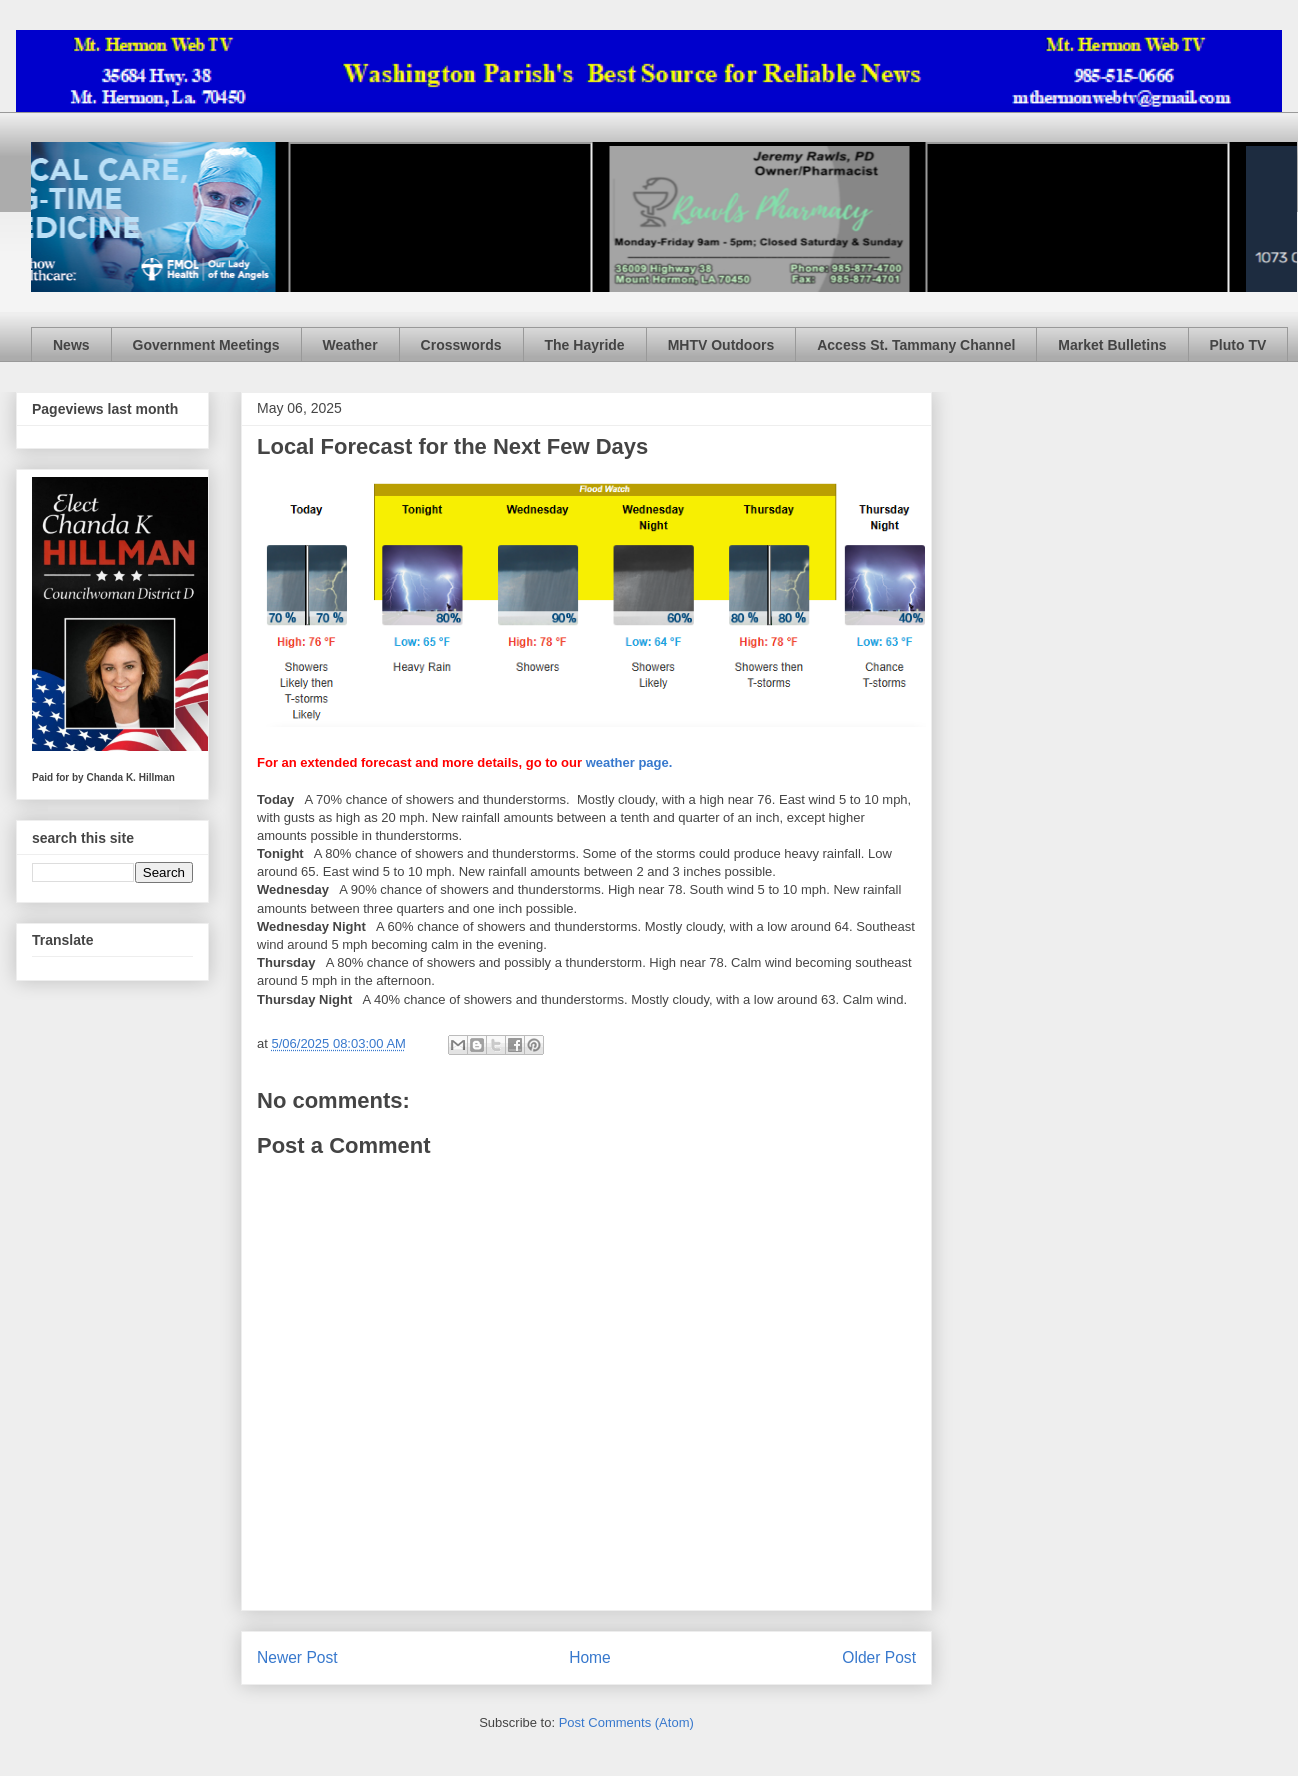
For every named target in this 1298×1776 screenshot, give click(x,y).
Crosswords (461, 345)
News (71, 345)
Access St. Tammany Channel (916, 345)
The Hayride (585, 345)
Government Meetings (206, 345)
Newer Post (297, 1657)
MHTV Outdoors (721, 345)
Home (590, 1657)
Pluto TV (1238, 345)
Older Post (879, 1657)
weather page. (629, 762)
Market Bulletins (1112, 345)
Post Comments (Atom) (626, 1722)
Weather (350, 345)
